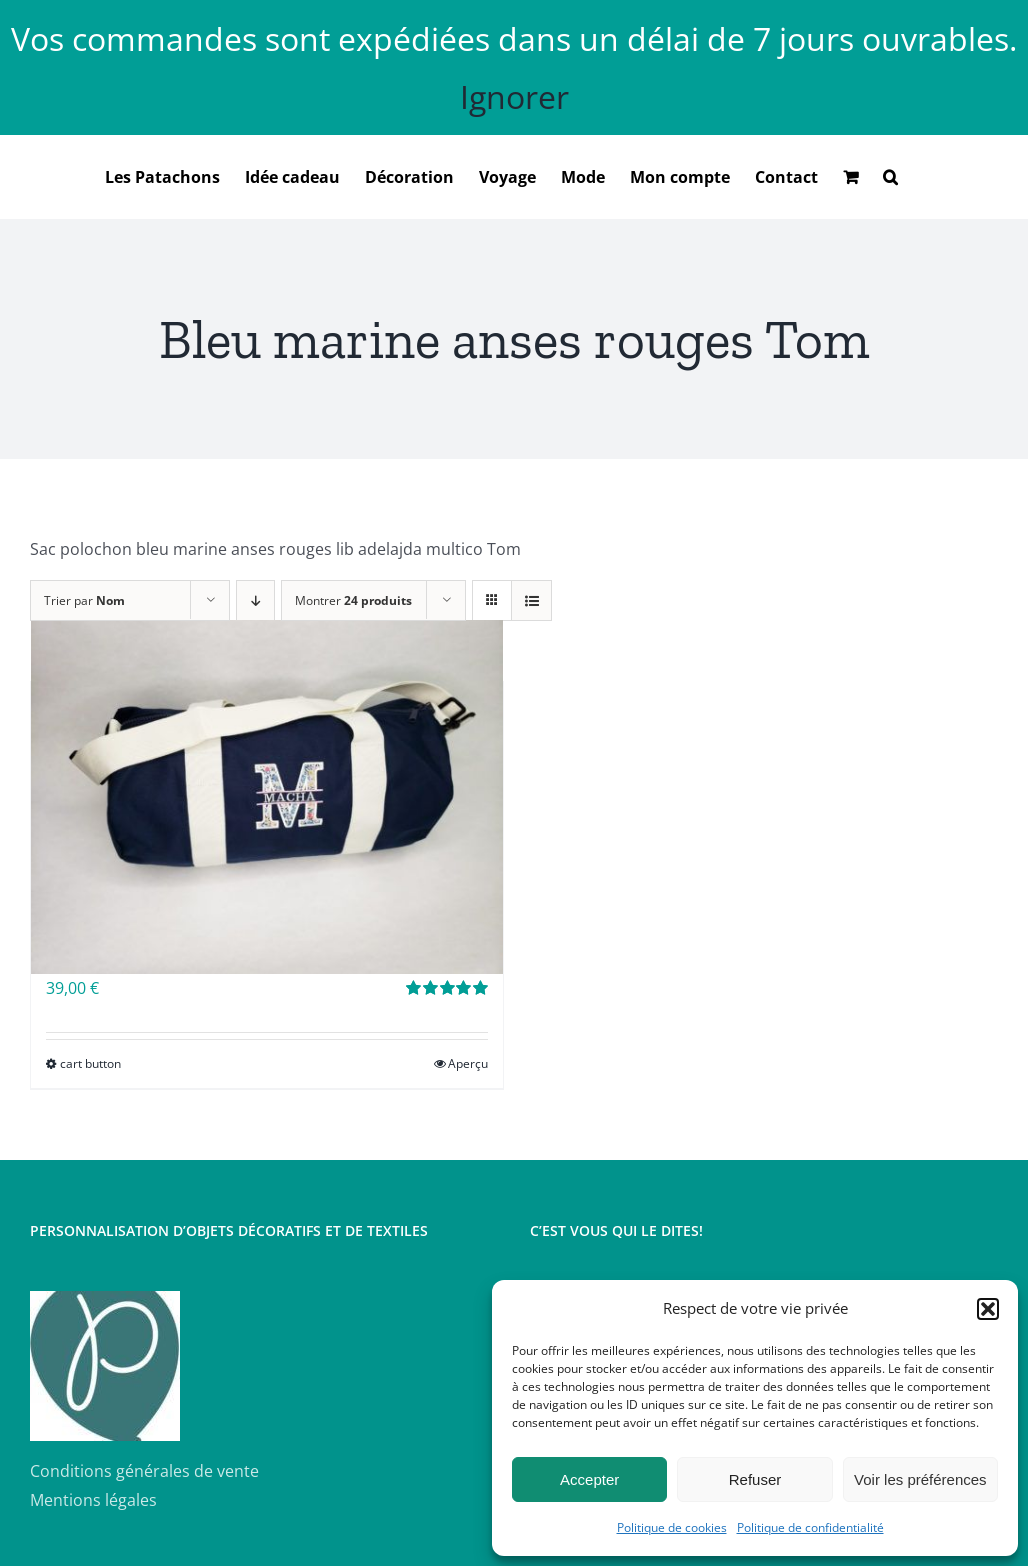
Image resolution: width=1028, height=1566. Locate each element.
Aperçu (468, 1063)
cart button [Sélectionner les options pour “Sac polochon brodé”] (90, 1063)
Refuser (755, 1479)
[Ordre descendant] (255, 600)
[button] (988, 1309)
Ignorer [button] (514, 96)
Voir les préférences (920, 1479)
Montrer (353, 600)
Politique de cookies (672, 1527)
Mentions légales (93, 1500)
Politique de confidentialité (810, 1527)
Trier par (84, 600)
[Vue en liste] (531, 600)
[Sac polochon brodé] (267, 797)
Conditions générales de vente (144, 1471)
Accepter (589, 1479)
